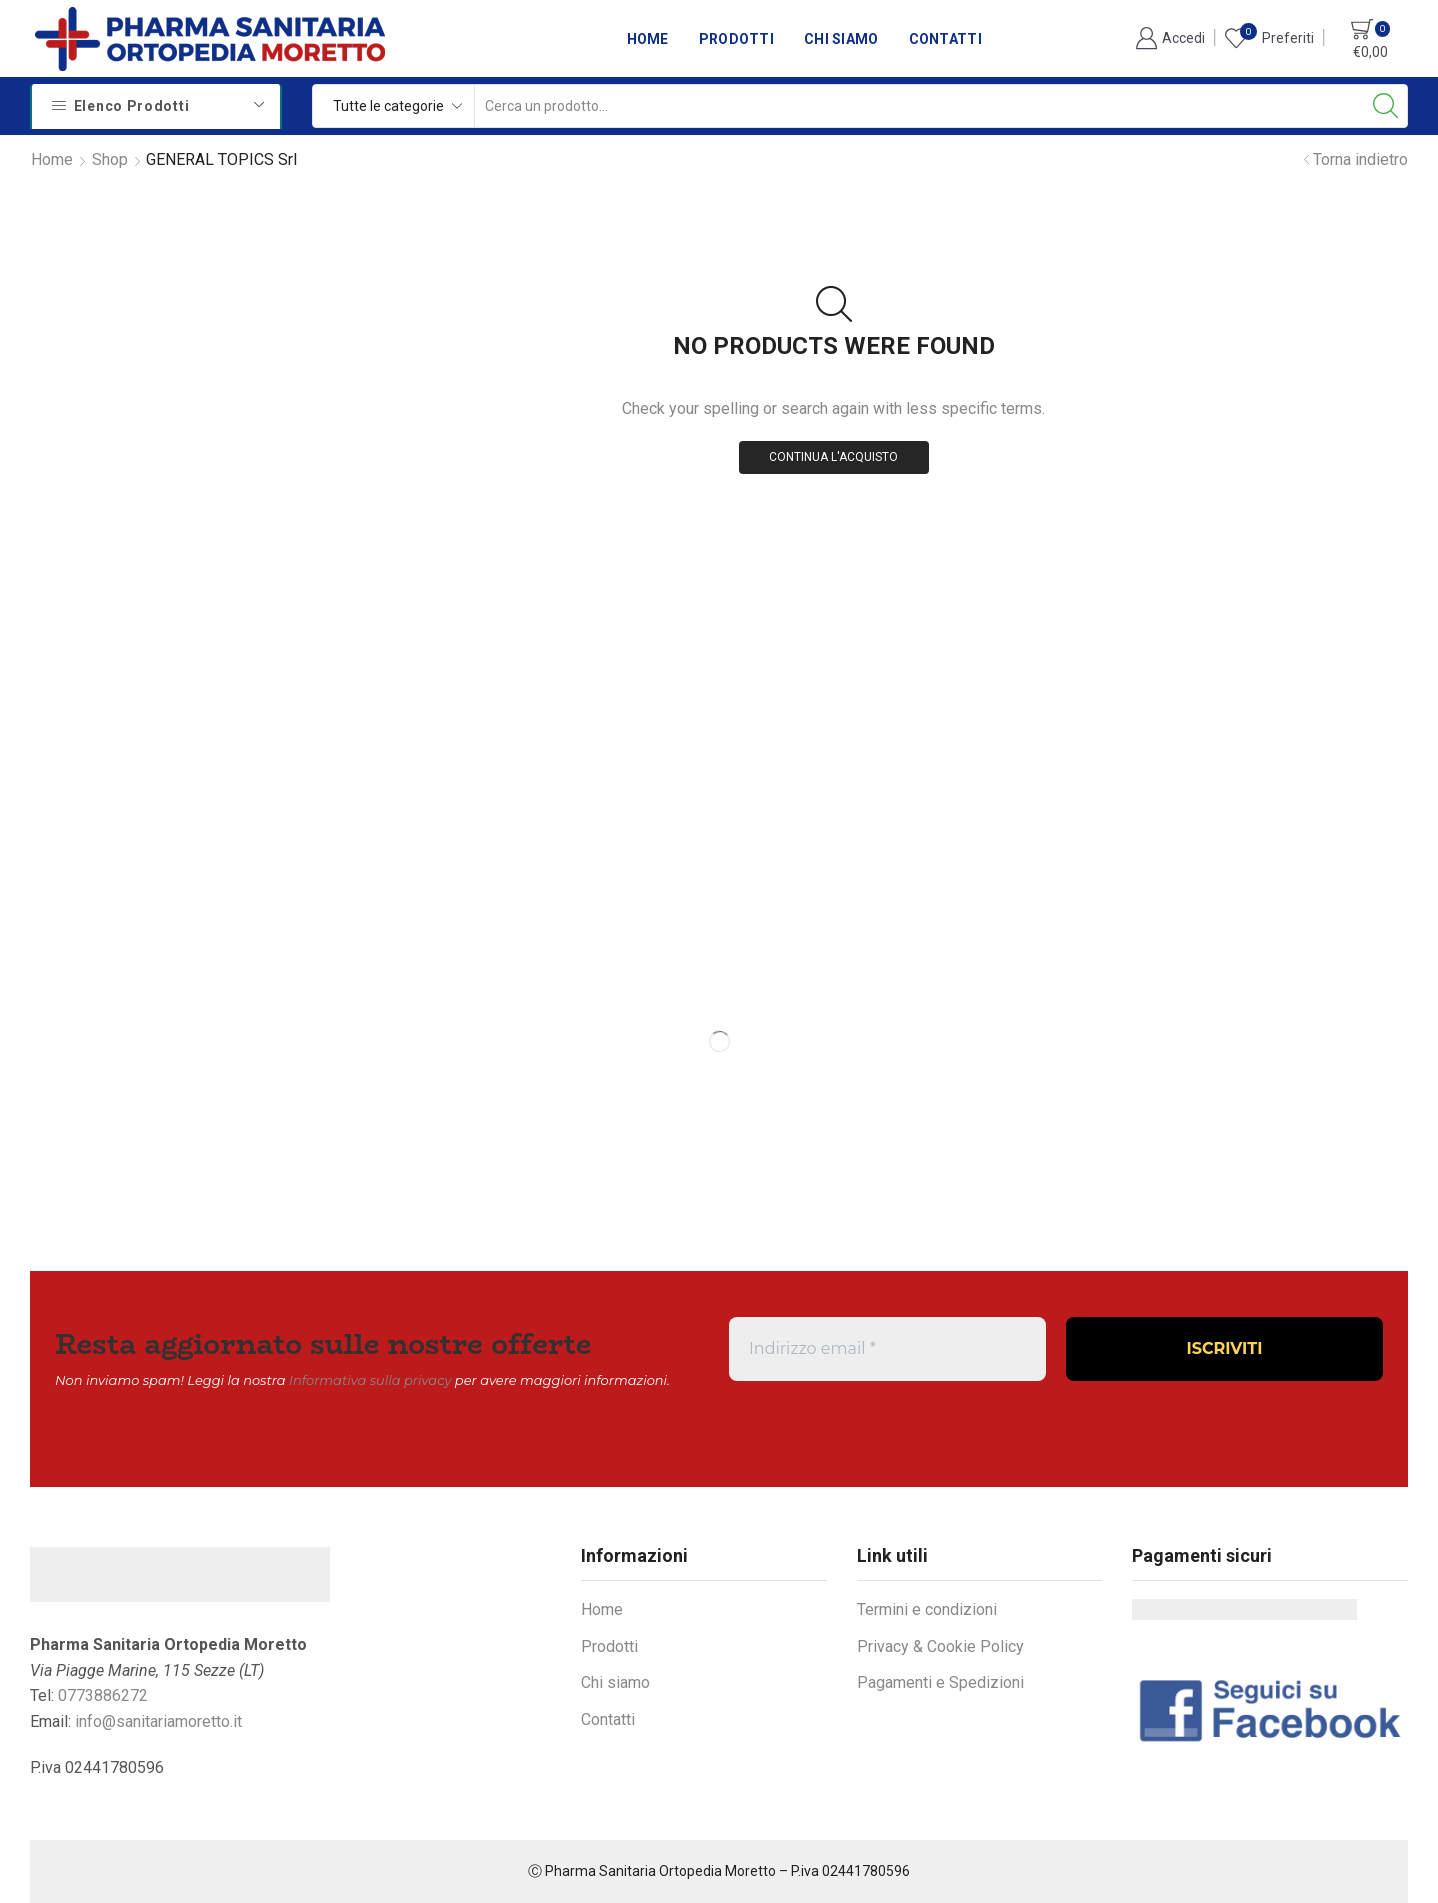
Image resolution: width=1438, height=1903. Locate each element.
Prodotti (736, 39)
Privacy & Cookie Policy (940, 1646)
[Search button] (1386, 106)
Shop (110, 159)
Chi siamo (841, 39)
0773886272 (103, 1695)
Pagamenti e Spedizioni (940, 1682)
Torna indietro (1360, 159)
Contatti (945, 39)
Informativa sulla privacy (370, 1380)
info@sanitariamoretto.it (158, 1721)
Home (648, 39)
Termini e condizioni (927, 1609)
